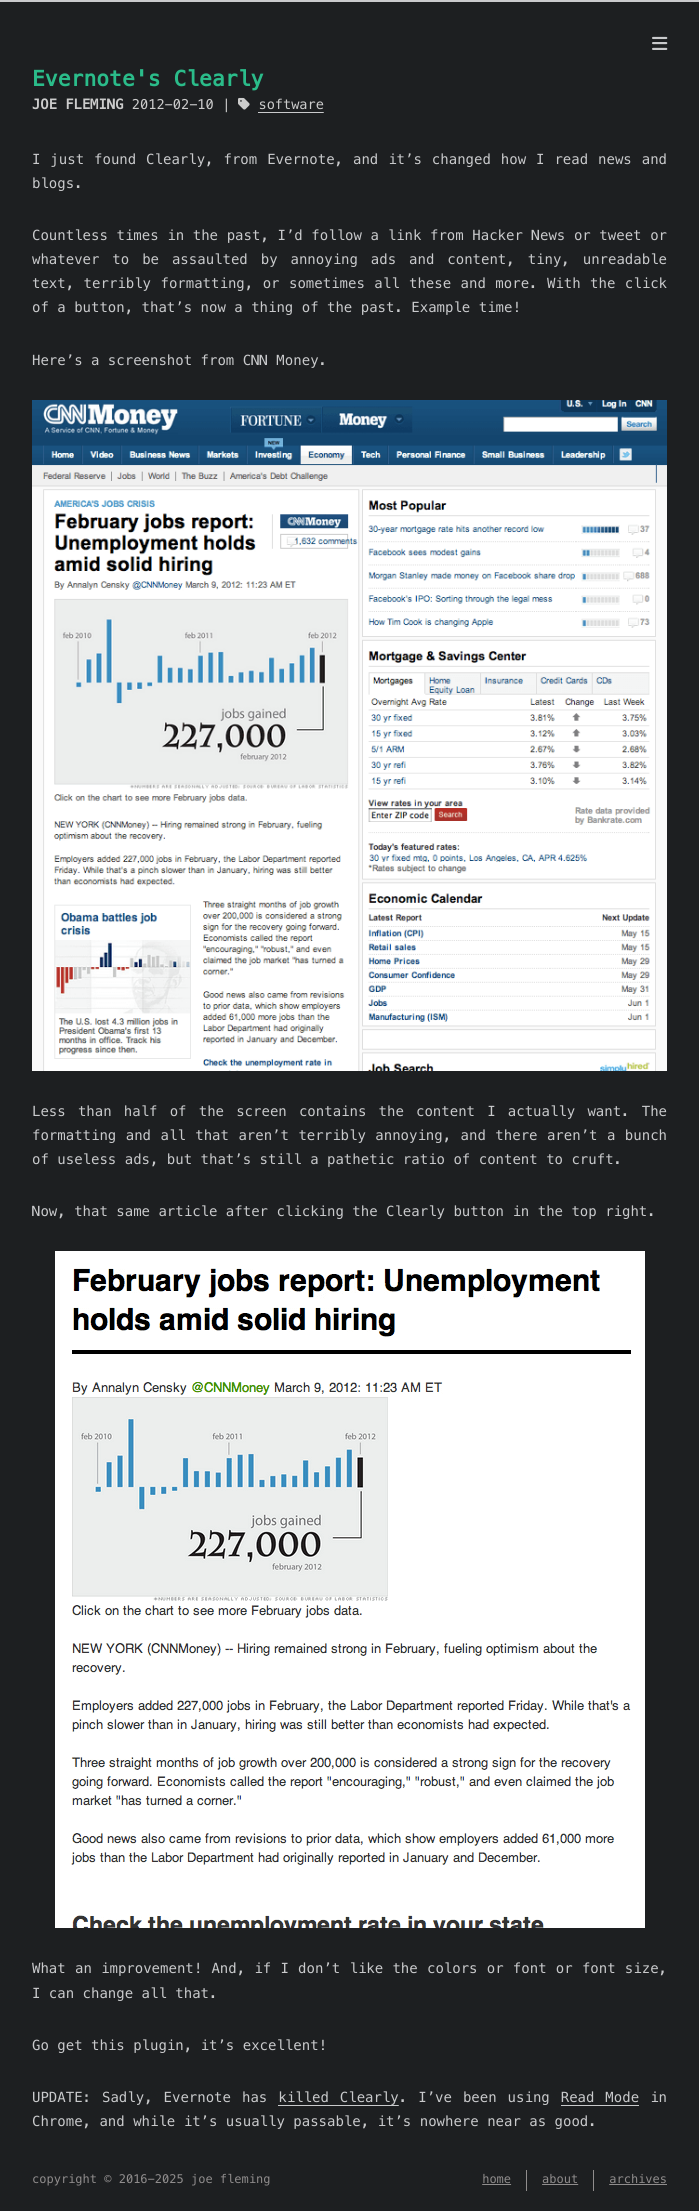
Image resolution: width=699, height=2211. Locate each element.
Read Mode (600, 2097)
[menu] (659, 44)
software (290, 104)
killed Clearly (338, 2097)
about (560, 2179)
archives (638, 2179)
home (496, 2179)
